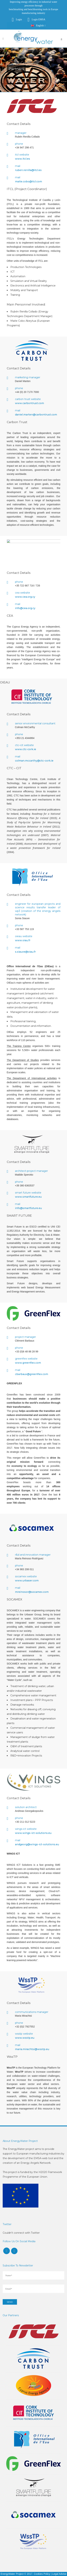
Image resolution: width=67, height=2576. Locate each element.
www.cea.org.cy (25, 596)
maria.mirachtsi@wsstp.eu (32, 2049)
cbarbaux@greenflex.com (31, 1374)
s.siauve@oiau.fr (25, 951)
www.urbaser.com (27, 1580)
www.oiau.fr (22, 940)
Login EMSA (35, 19)
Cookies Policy (42, 2573)
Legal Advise (59, 2573)
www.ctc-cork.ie (25, 749)
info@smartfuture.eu (28, 1208)
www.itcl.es (22, 158)
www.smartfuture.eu (28, 1196)
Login (16, 19)
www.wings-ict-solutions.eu (33, 1833)
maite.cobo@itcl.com (28, 181)
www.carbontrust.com (29, 403)
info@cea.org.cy (25, 608)
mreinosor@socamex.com (32, 1591)
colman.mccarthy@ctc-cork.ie (34, 760)
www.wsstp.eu (24, 2037)
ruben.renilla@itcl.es (28, 170)
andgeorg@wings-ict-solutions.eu (37, 1844)
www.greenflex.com (28, 1362)
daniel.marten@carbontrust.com (36, 414)
